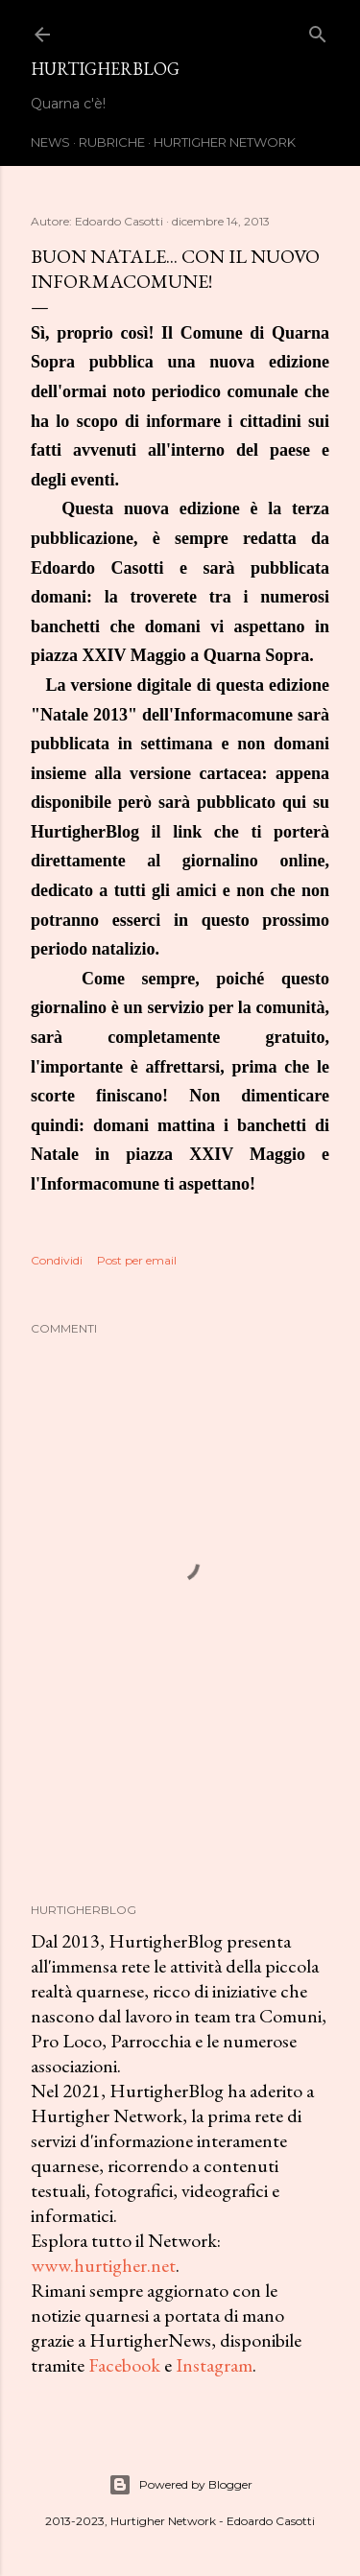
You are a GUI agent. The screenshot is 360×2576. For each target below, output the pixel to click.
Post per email (137, 1260)
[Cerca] (317, 30)
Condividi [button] (57, 1260)
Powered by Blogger (180, 2484)
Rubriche (112, 142)
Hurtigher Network (225, 142)
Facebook (124, 2364)
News (50, 142)
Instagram (214, 2364)
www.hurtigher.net (103, 2265)
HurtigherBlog (105, 69)
